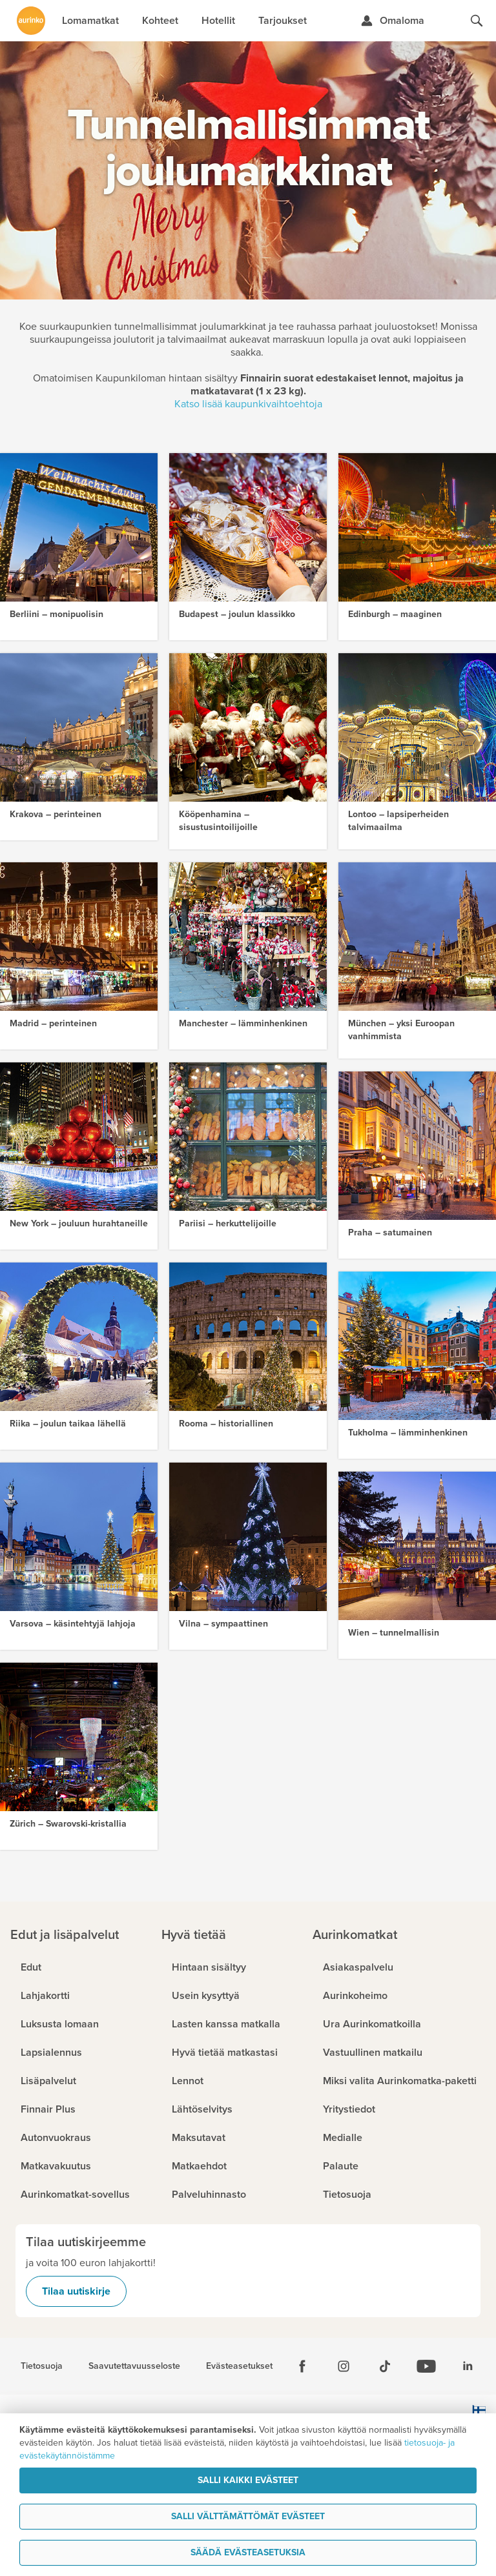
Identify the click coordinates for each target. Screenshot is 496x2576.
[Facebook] (302, 2366)
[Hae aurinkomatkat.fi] (476, 20)
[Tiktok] (385, 2366)
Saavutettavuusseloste (134, 2366)
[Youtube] (426, 2366)
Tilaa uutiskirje (76, 2291)
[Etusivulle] (31, 20)
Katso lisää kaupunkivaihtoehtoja (248, 404)
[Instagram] (344, 2366)
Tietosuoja (42, 2366)
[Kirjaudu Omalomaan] (392, 20)
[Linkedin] (468, 2366)
